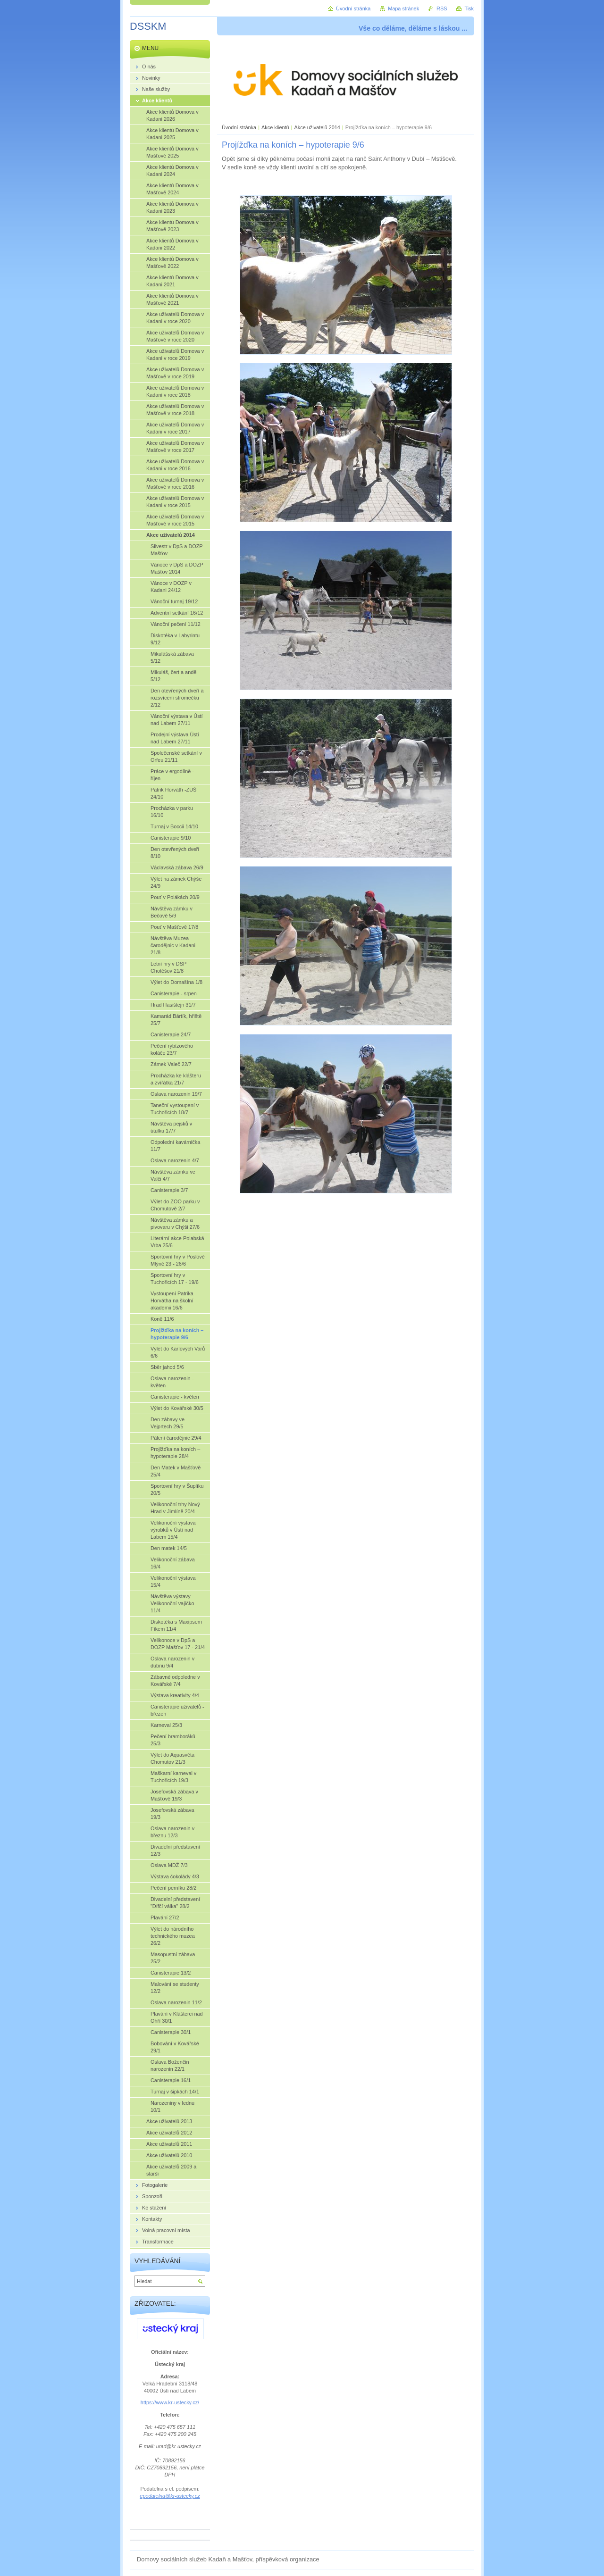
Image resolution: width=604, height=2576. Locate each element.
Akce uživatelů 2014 (317, 127)
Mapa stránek (403, 8)
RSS (441, 8)
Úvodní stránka (239, 127)
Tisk (469, 8)
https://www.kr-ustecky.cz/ (170, 2402)
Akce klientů (275, 127)
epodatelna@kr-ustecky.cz (170, 2496)
